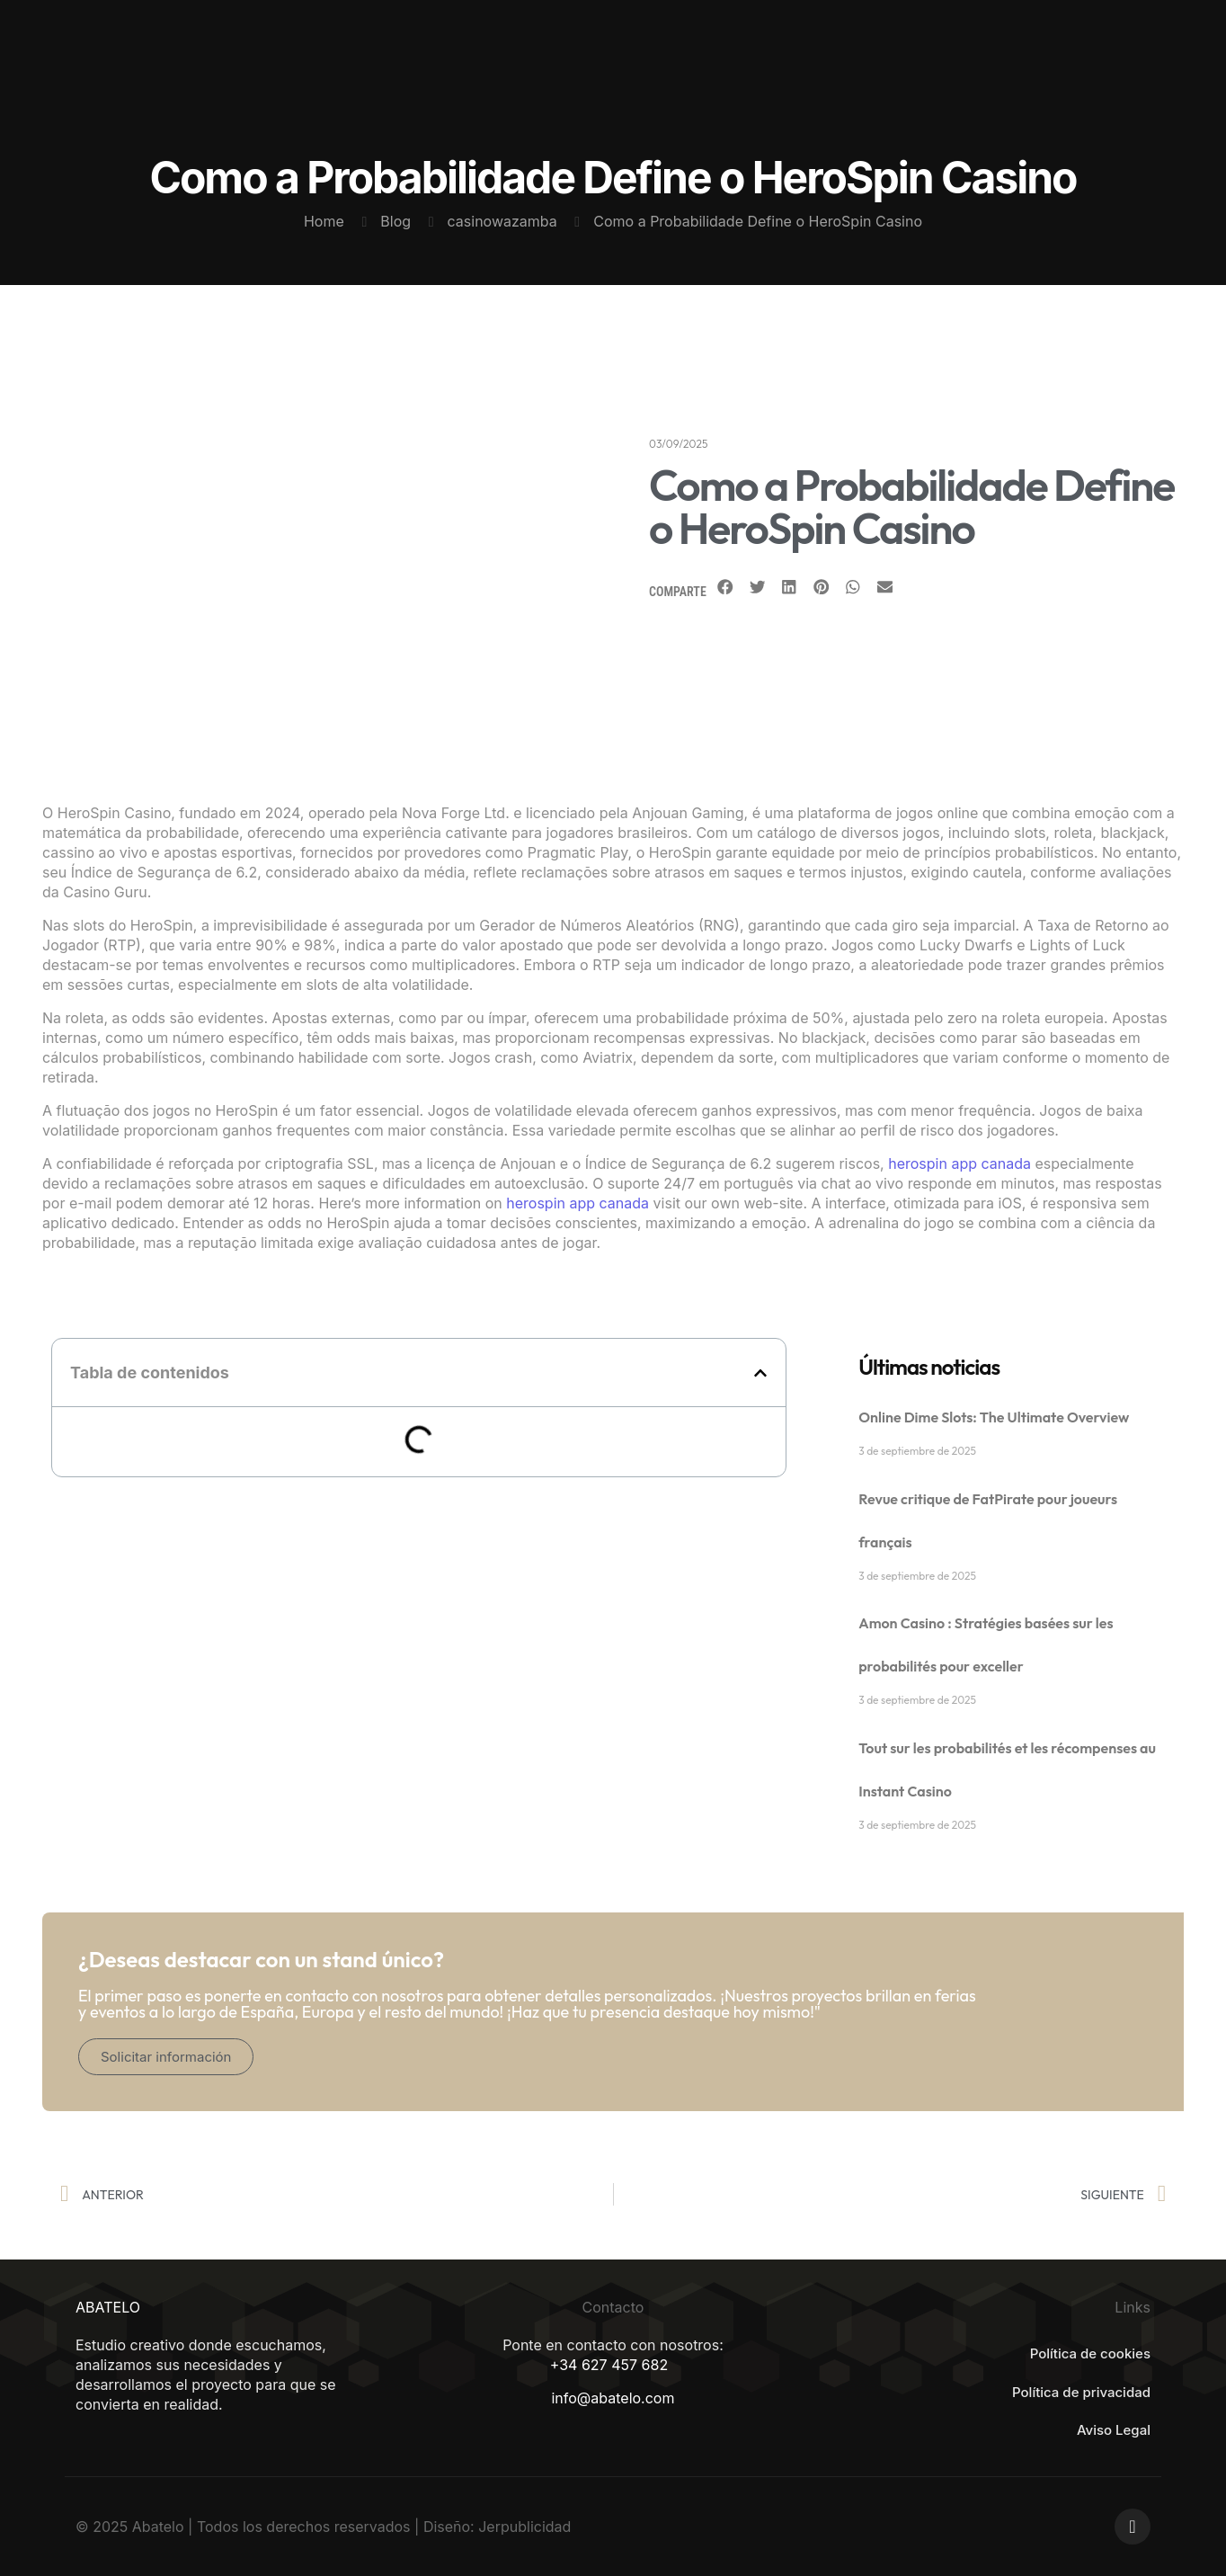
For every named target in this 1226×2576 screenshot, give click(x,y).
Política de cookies (1090, 2353)
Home (324, 221)
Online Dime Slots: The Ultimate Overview (993, 1417)
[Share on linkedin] (789, 586)
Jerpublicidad (524, 2527)
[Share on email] (885, 586)
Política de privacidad (1081, 2392)
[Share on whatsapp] (853, 586)
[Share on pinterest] (821, 586)
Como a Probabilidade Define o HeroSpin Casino (757, 221)
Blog (395, 221)
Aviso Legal (1113, 2429)
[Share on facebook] (725, 586)
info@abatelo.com (612, 2398)
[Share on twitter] (757, 586)
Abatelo (158, 2527)
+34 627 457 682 (609, 2365)
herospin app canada (959, 1163)
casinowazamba (502, 221)
